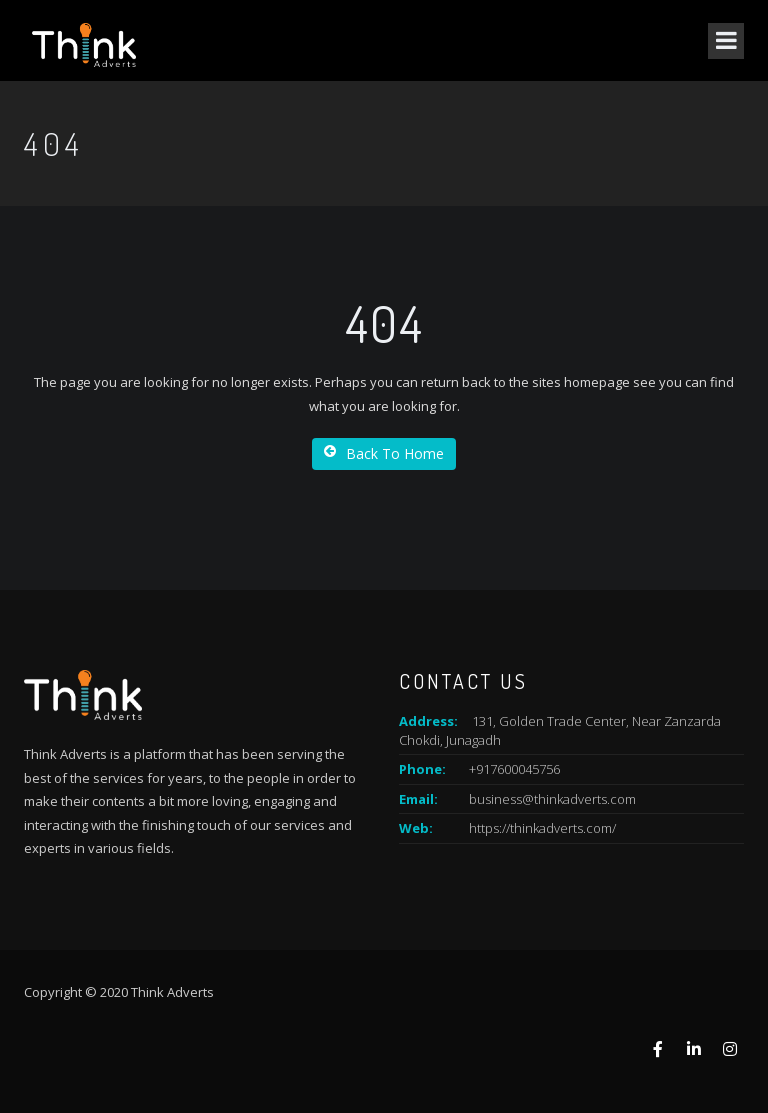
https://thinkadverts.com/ (542, 828)
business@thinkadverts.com (552, 799)
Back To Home (384, 453)
